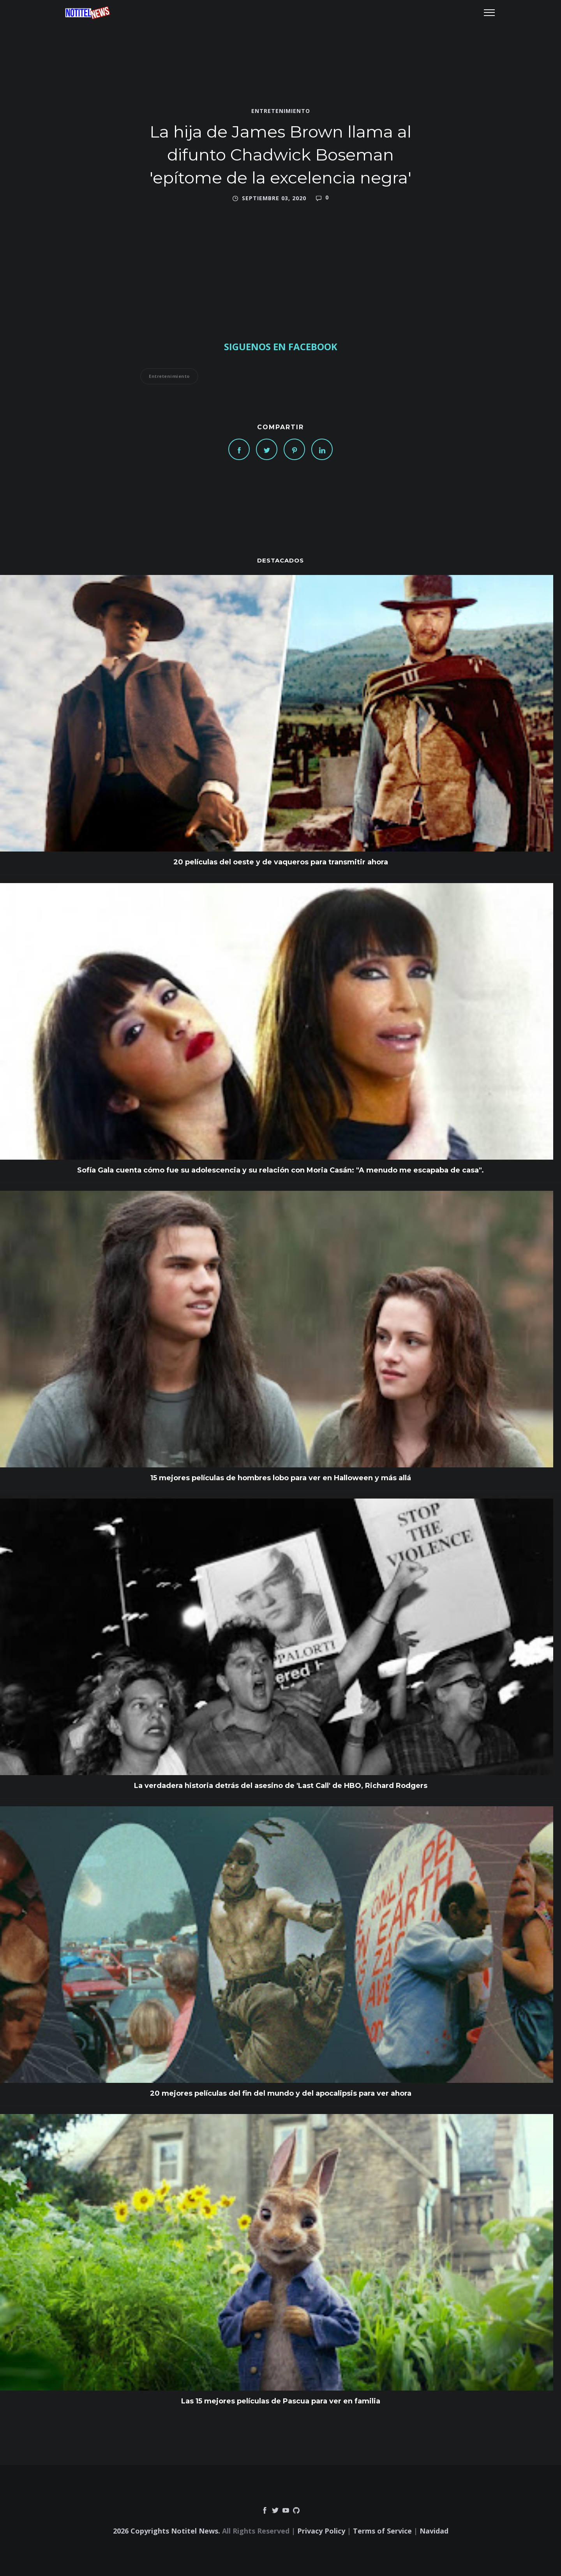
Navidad (434, 2530)
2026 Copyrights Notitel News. (166, 2530)
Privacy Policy (321, 2530)
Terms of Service (382, 2530)
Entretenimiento (280, 111)
